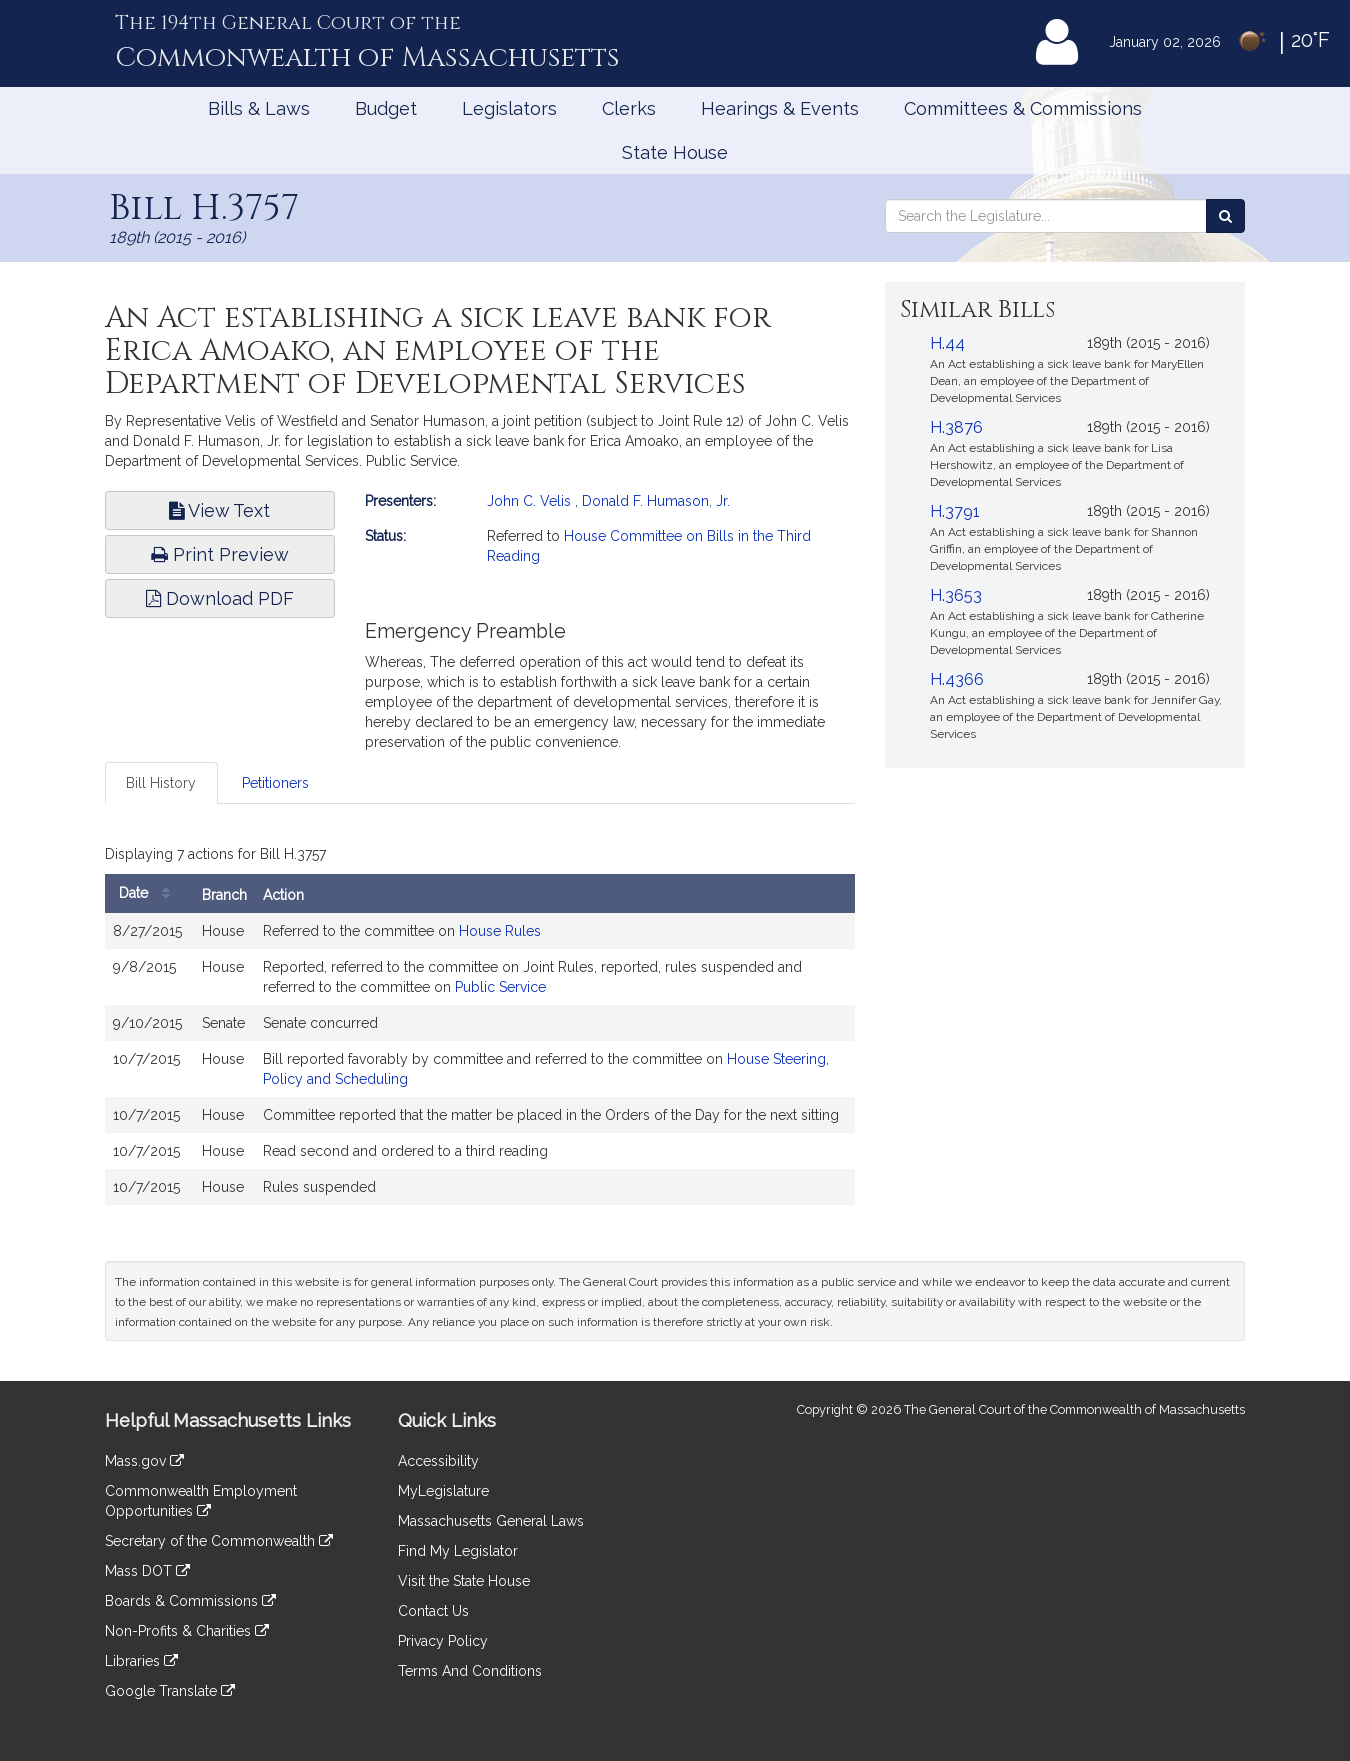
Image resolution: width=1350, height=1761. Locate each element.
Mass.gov (144, 1461)
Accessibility (438, 1461)
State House (675, 152)
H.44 (947, 343)
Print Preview (220, 554)
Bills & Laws (259, 108)
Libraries (141, 1661)
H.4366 (957, 679)
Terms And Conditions (470, 1671)
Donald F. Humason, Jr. (656, 501)
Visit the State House (464, 1581)
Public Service (500, 987)
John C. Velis (529, 501)
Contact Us (433, 1611)
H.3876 (956, 427)
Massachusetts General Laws (491, 1521)
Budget (386, 108)
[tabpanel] (480, 1027)
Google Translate (170, 1691)
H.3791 (955, 511)
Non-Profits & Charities (187, 1631)
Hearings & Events (780, 108)
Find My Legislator (458, 1551)
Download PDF (220, 598)
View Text (219, 510)
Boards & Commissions (190, 1601)
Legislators (509, 108)
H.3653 (956, 595)
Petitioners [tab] (275, 783)
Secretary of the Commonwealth (219, 1541)
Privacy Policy (443, 1641)
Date (149, 893)
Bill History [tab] (161, 783)
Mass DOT (147, 1571)
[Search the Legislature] (1225, 216)
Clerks (629, 108)
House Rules (500, 931)
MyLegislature (443, 1491)
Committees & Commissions (1023, 108)
